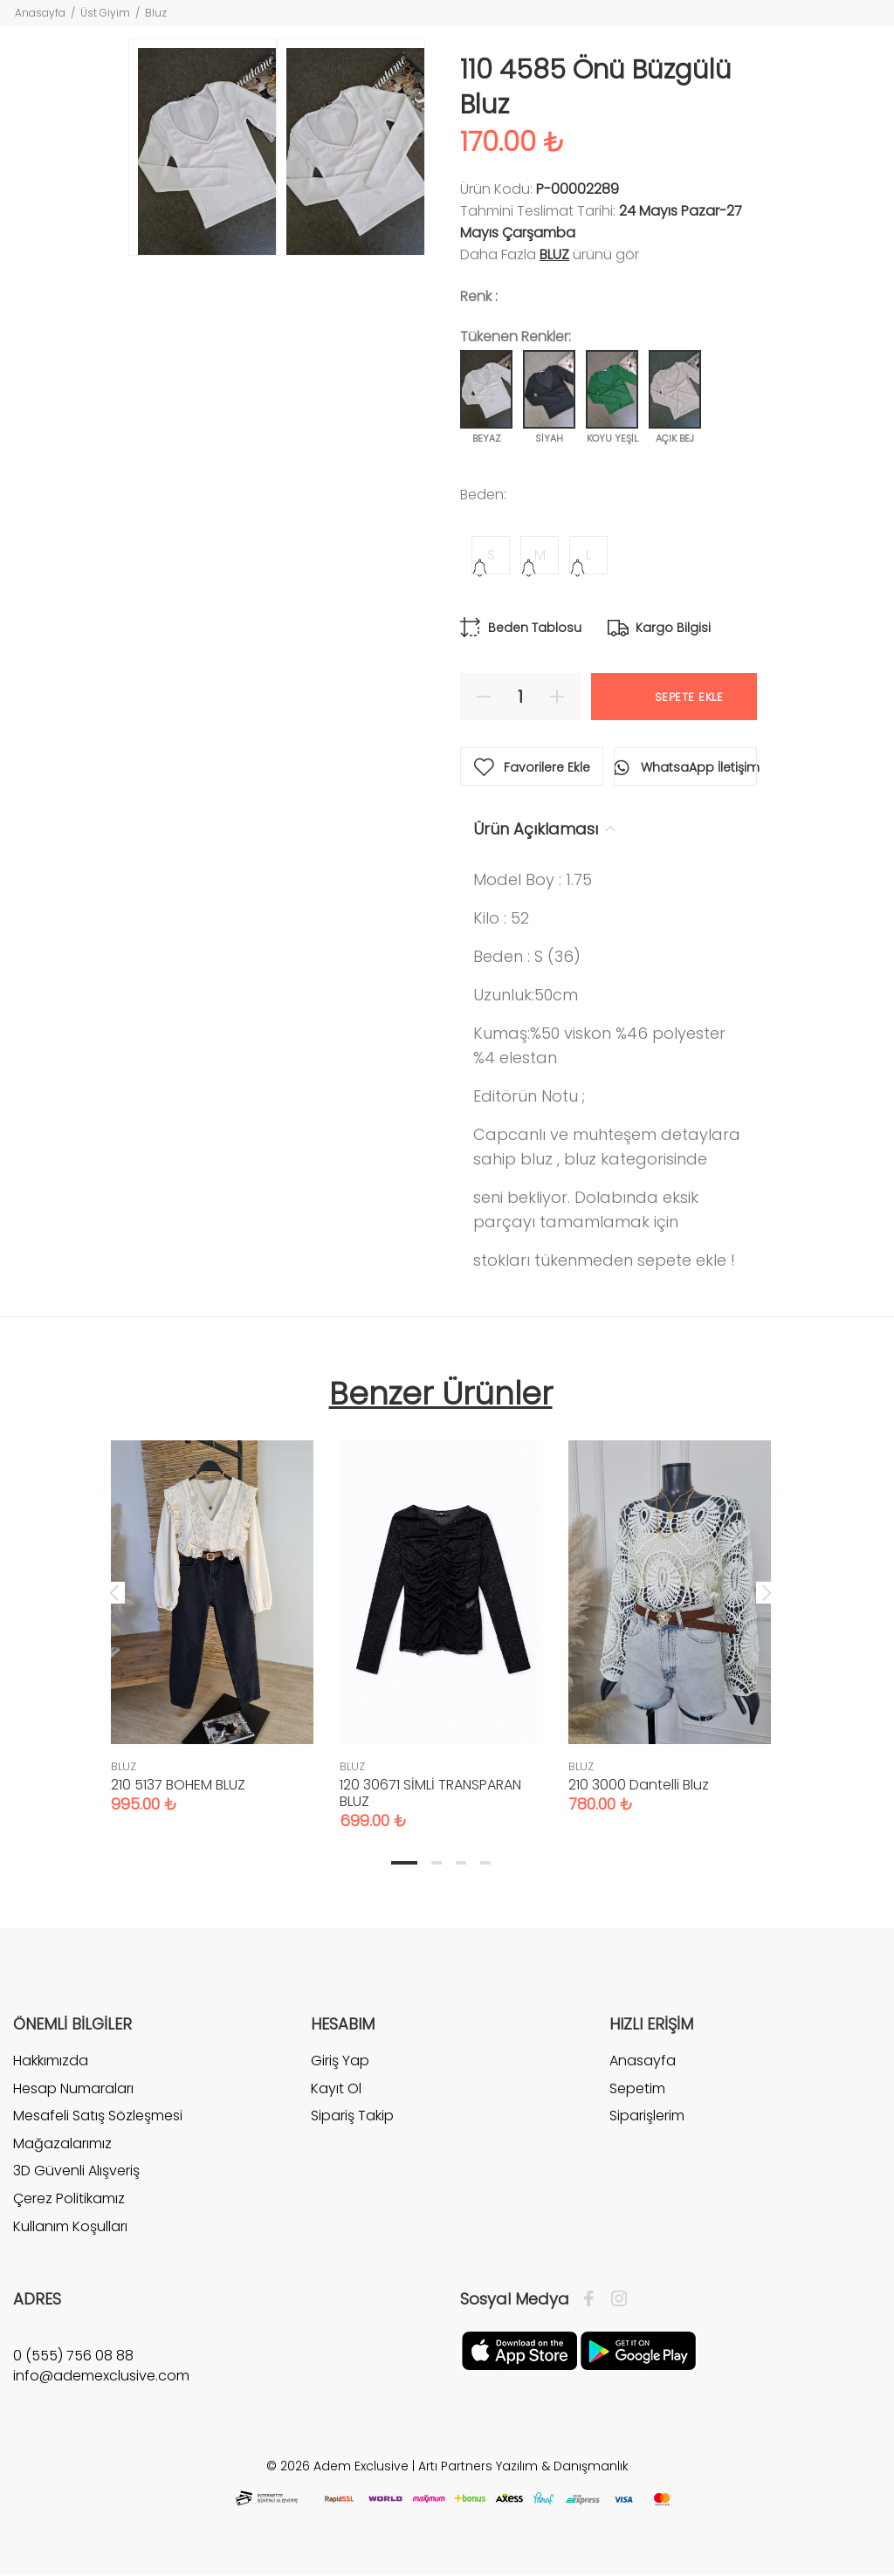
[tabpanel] (212, 1609)
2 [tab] (436, 1863)
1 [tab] (404, 1863)
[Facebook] (593, 2299)
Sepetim (637, 2088)
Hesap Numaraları (73, 2088)
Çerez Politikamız (69, 2198)
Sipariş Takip (352, 2115)
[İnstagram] (614, 2299)
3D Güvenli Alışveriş (76, 2170)
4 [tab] (485, 1863)
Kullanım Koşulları (70, 2226)
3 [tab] (461, 1863)
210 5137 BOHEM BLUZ (178, 1785)
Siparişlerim (646, 2115)
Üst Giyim (105, 12)
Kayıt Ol (336, 2088)
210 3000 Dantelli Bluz (638, 1785)
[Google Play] (638, 2350)
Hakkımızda (50, 2061)
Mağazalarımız (62, 2143)
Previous (114, 1592)
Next (766, 1592)
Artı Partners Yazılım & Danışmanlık (523, 2466)
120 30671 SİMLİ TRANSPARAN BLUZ (430, 1793)
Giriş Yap (340, 2061)
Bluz (156, 12)
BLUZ (554, 254)
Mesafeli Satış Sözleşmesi (97, 2115)
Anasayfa (40, 12)
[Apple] (519, 2350)
